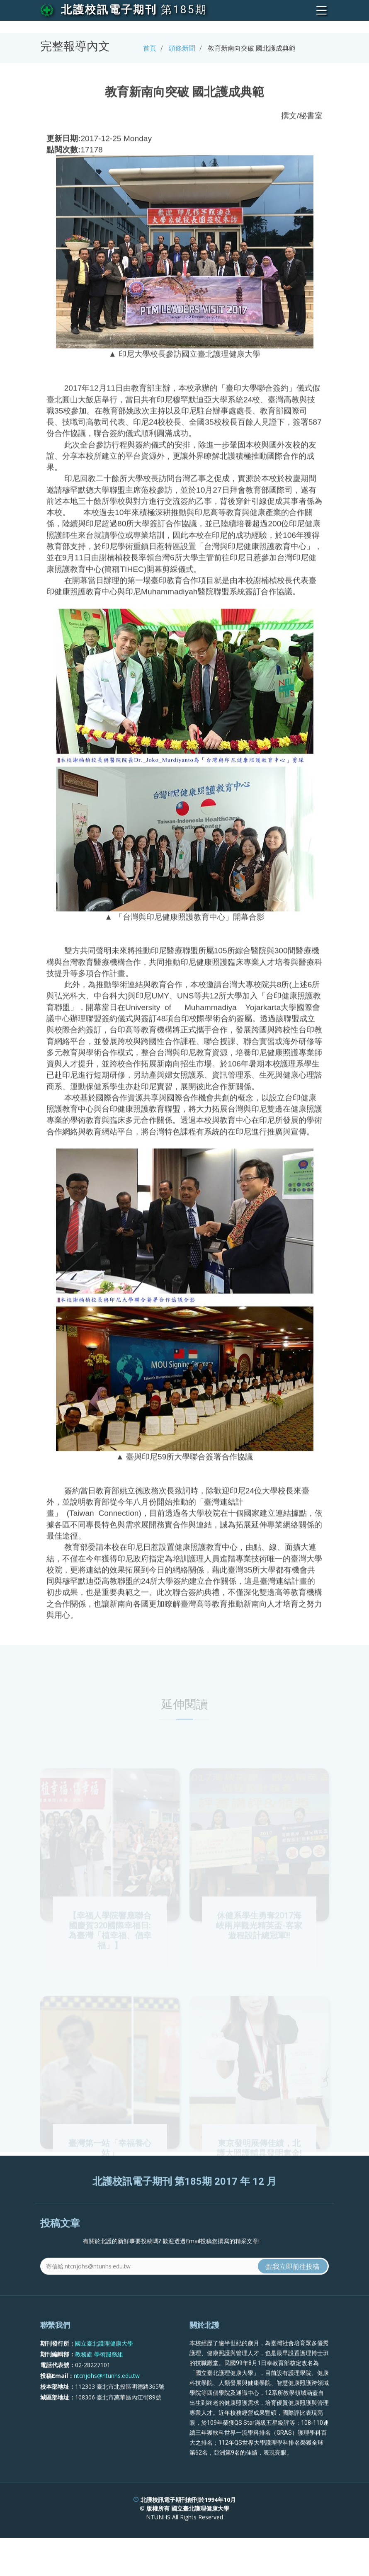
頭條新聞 (182, 48)
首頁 (149, 48)
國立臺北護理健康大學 (104, 2363)
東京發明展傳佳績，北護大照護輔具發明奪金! (259, 2166)
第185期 (184, 9)
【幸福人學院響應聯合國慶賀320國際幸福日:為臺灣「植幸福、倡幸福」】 (109, 1949)
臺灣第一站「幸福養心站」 (109, 2166)
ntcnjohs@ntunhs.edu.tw (107, 2395)
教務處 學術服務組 (99, 2373)
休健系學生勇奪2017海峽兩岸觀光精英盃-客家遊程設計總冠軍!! (259, 1944)
